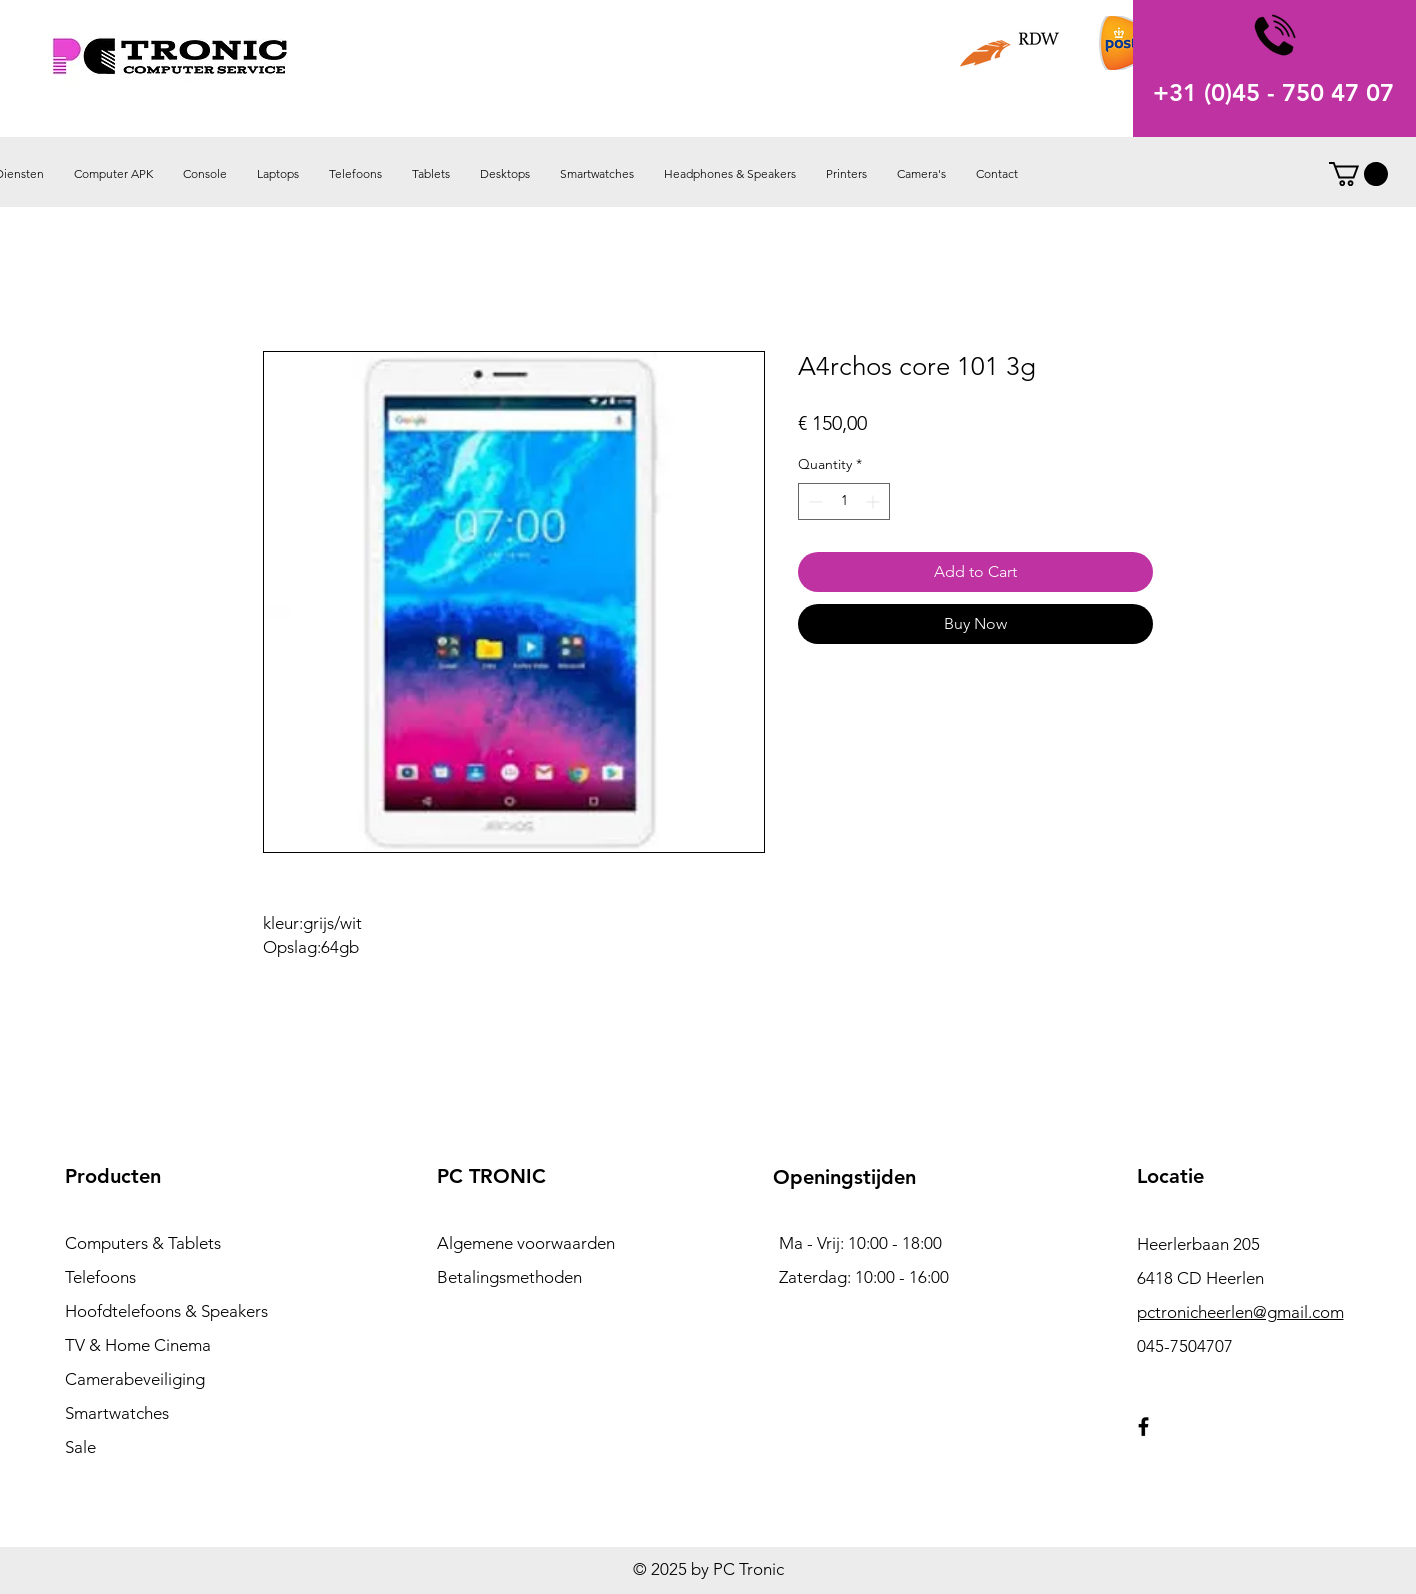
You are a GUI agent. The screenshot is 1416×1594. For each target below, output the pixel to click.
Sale (80, 1447)
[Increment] (874, 501)
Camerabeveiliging (135, 1379)
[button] (1358, 174)
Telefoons (100, 1277)
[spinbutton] (844, 501)
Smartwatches (117, 1413)
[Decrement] (813, 501)
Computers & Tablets (143, 1243)
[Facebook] (1143, 1426)
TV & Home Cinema (138, 1345)
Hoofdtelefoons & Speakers (166, 1311)
